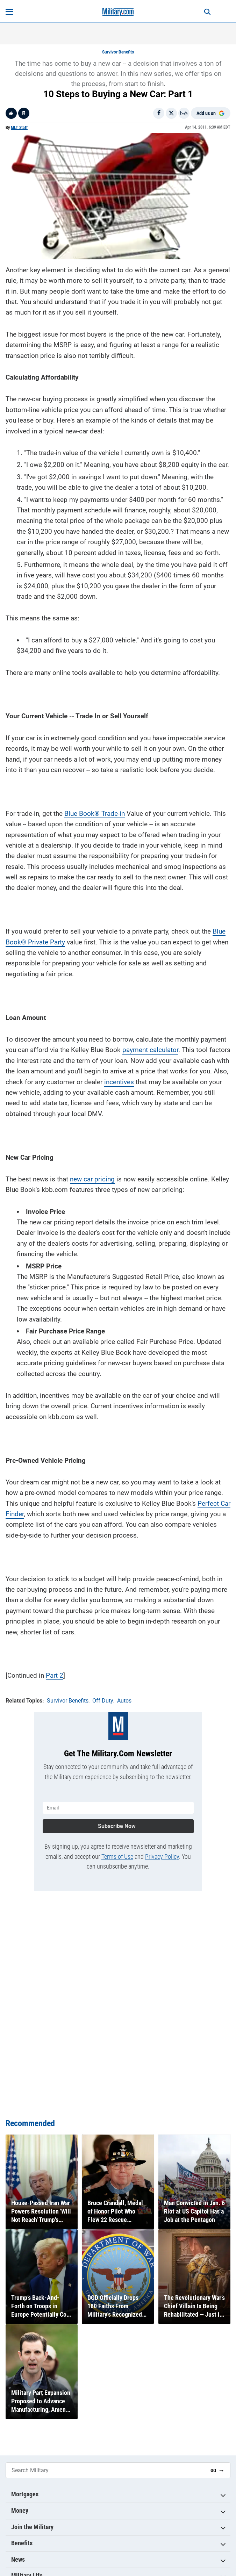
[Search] (207, 11)
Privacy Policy (162, 1856)
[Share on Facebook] (158, 113)
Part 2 (54, 1675)
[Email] (183, 113)
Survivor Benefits (118, 52)
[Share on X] (171, 113)
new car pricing (92, 1179)
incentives (119, 1082)
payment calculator (150, 1050)
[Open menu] (9, 12)
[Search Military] (105, 2470)
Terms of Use (117, 1856)
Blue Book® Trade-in (94, 814)
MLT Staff (19, 127)
